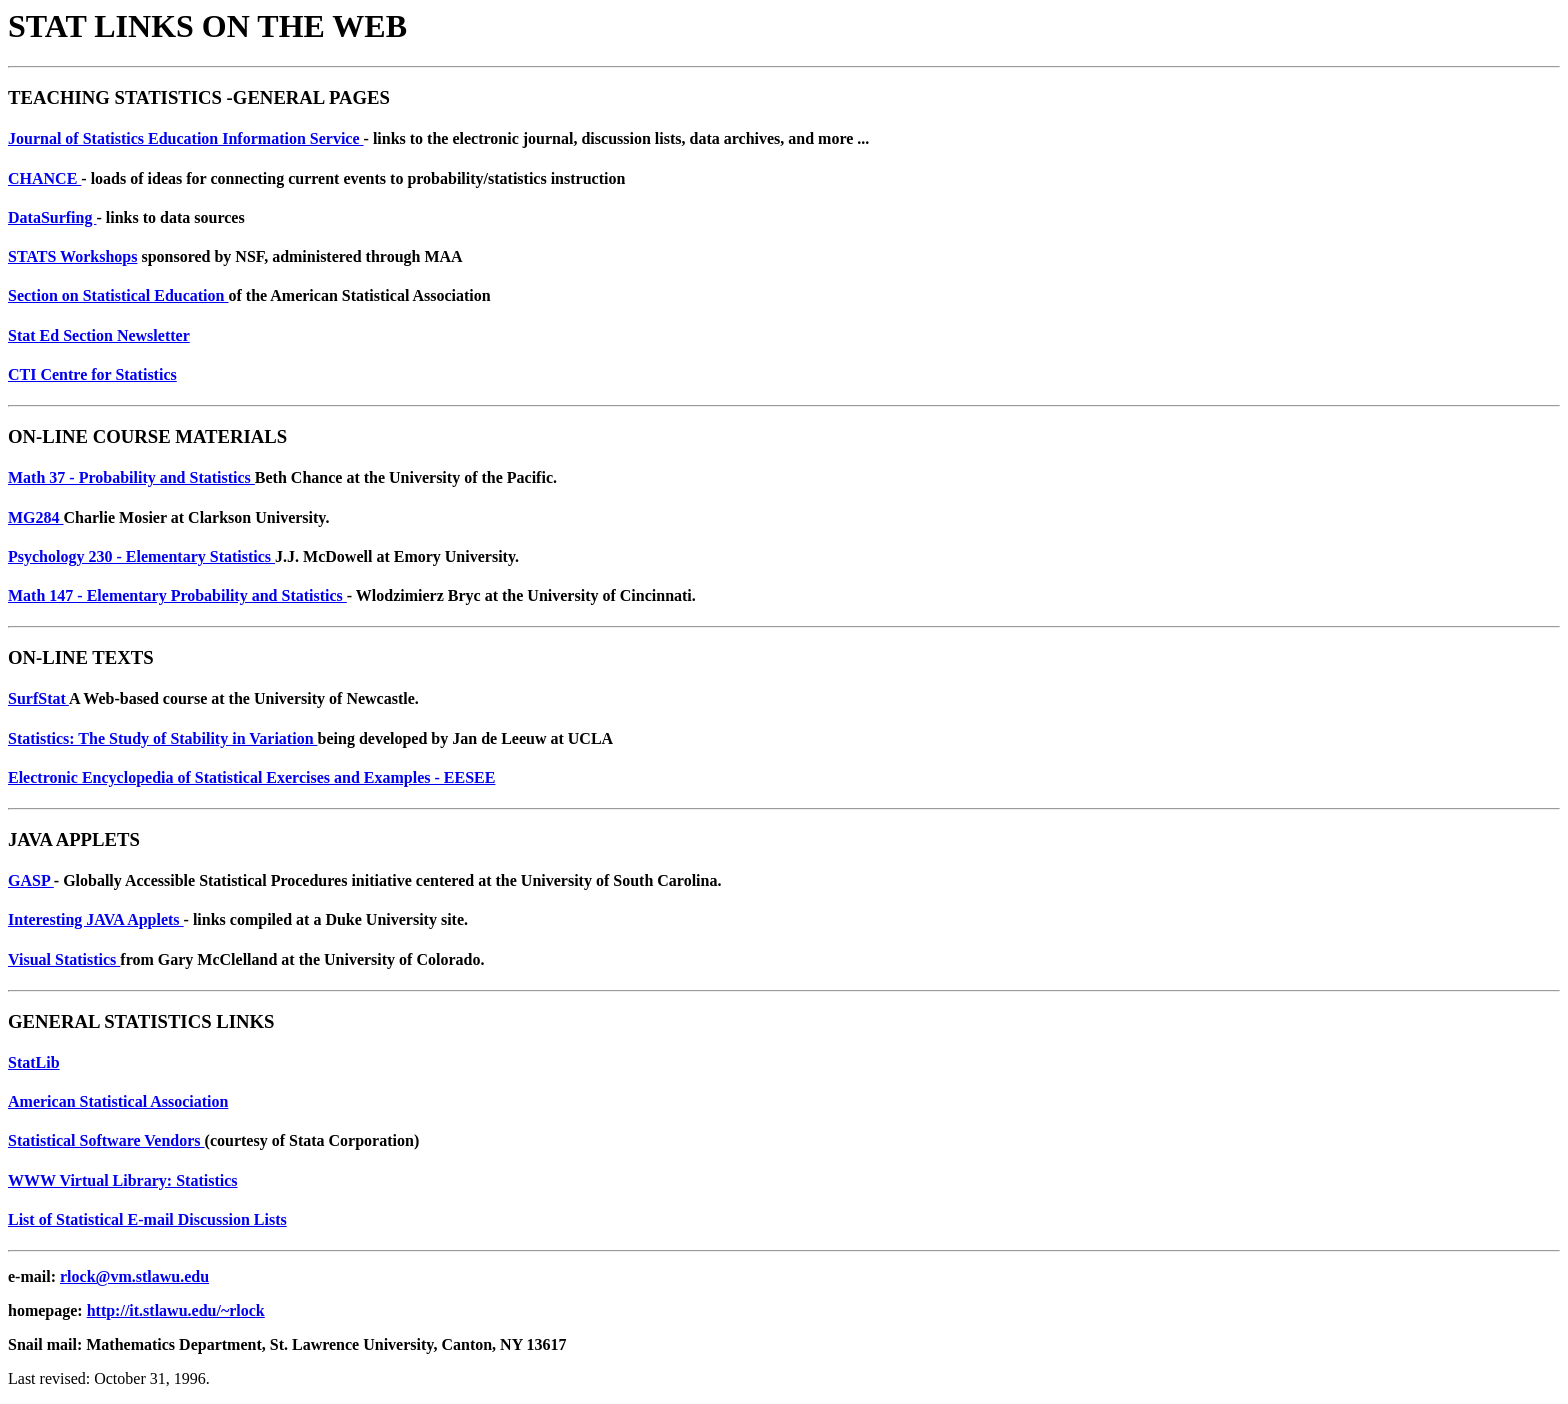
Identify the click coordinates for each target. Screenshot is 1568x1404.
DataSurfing (52, 217)
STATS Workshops (72, 256)
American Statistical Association (118, 1101)
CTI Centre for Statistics (92, 374)
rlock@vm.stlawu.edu (134, 1276)
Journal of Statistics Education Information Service (186, 138)
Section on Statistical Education (118, 295)
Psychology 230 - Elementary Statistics (141, 556)
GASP (31, 880)
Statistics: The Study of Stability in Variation (163, 738)
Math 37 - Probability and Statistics (131, 477)
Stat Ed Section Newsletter (99, 335)
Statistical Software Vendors (106, 1140)
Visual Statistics (64, 959)
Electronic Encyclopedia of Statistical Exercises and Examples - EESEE (251, 777)
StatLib (34, 1062)
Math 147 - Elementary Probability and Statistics (177, 595)
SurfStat (38, 698)
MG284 (36, 517)
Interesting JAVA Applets (96, 919)
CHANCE (44, 178)
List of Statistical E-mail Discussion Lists (147, 1219)
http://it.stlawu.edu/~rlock (176, 1310)
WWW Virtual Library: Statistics (122, 1180)
